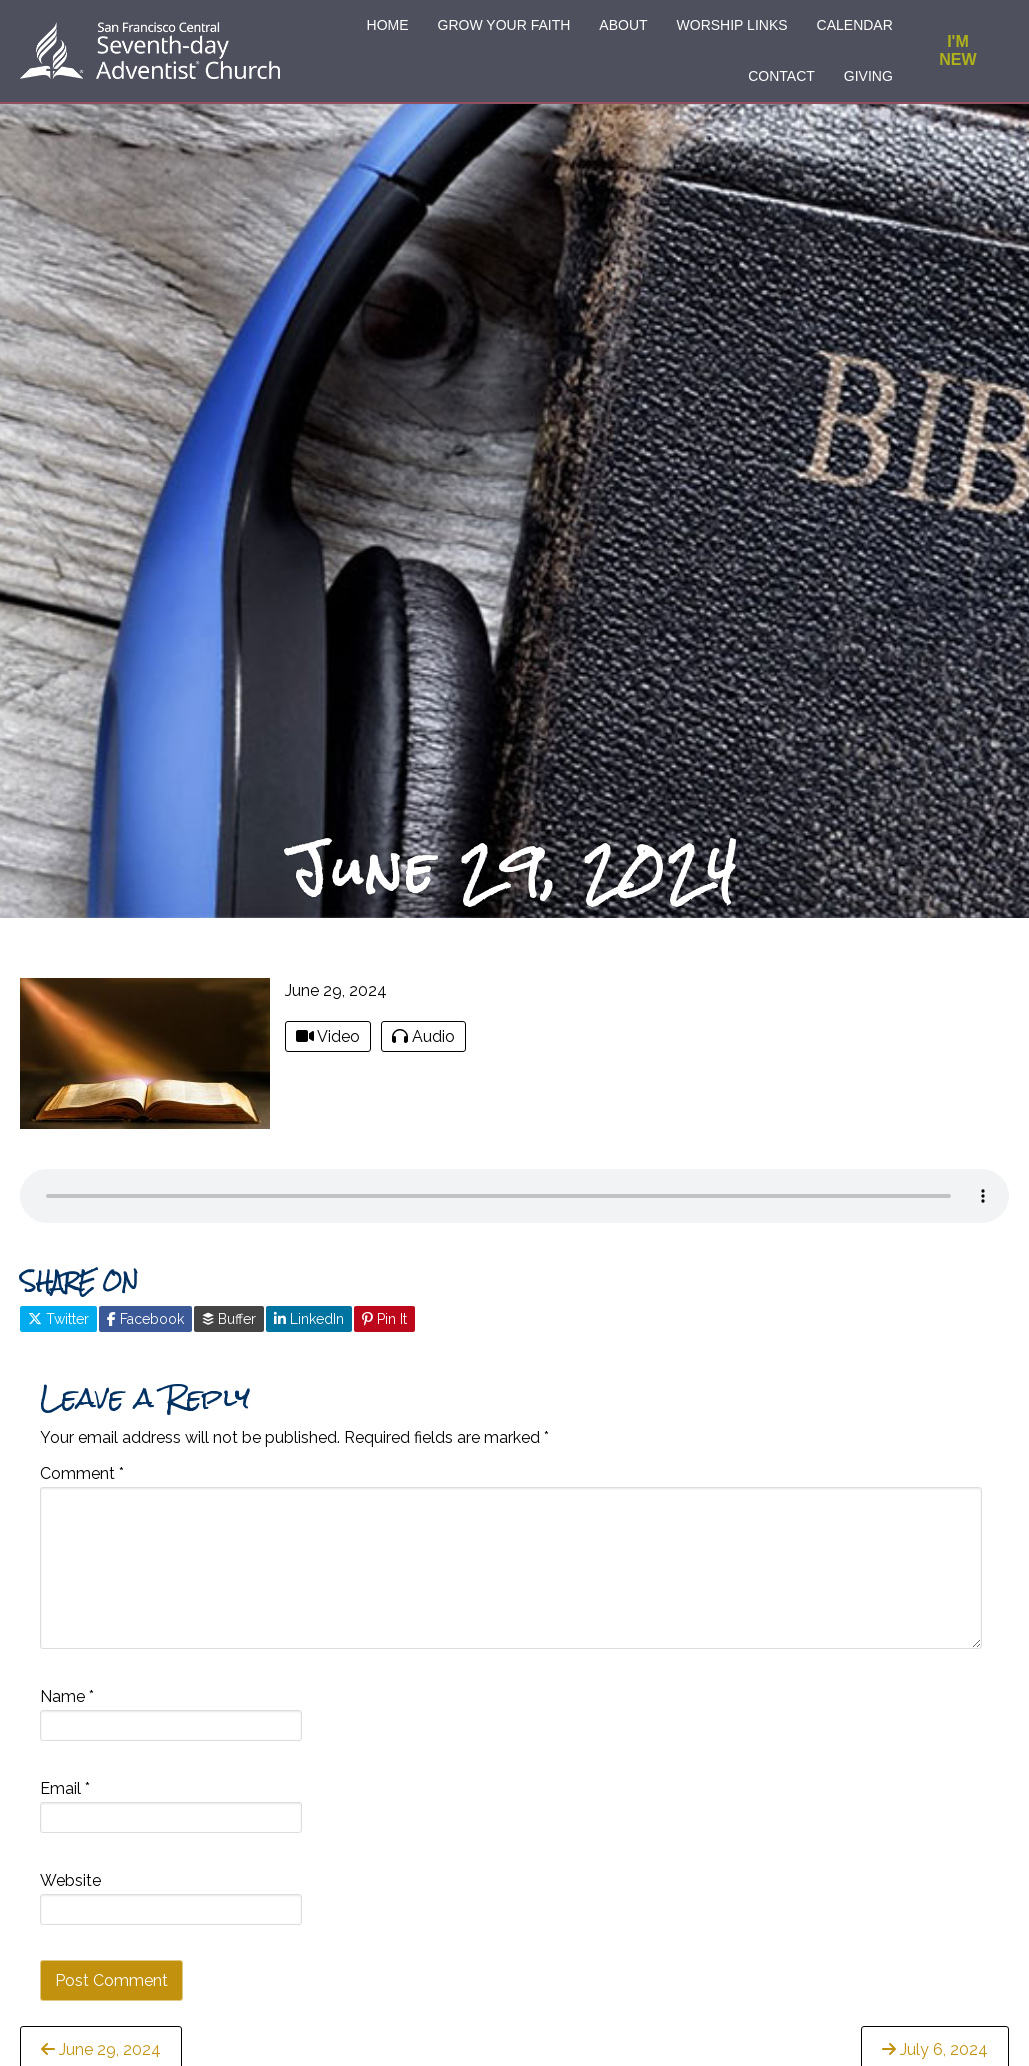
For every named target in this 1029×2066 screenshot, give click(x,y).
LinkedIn (309, 1330)
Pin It (384, 1330)
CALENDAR (855, 25)
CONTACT (781, 76)
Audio (423, 1048)
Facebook (145, 1330)
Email (65, 1800)
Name (67, 1708)
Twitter (58, 1330)
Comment (82, 1485)
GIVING (868, 76)
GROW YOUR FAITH (504, 25)
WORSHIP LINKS (732, 25)
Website (70, 1892)
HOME (388, 25)
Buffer (229, 1330)
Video (328, 1048)
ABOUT (623, 25)
